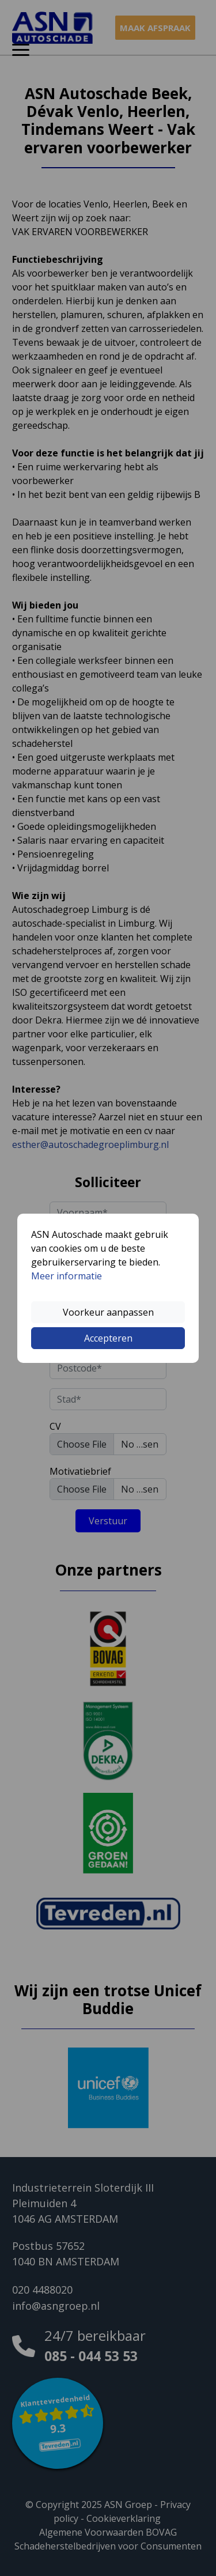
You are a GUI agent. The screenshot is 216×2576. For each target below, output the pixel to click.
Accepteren (108, 1338)
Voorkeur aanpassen (108, 1312)
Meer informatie (66, 1276)
